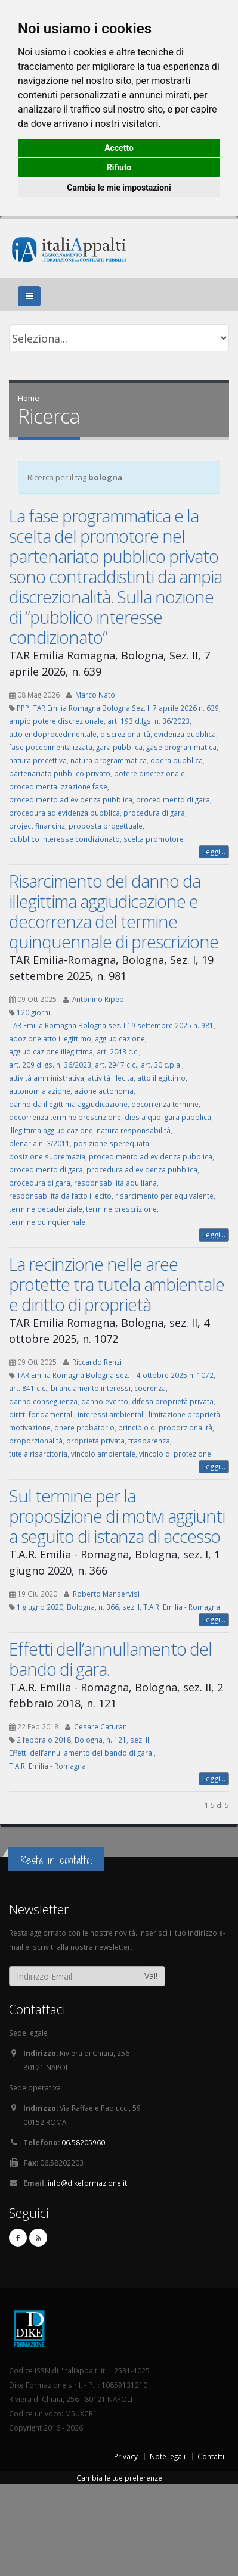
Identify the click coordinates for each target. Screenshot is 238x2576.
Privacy (126, 2456)
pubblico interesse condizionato (64, 839)
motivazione (30, 1427)
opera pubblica (176, 760)
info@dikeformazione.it (87, 2183)
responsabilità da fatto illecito (60, 1195)
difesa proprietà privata (173, 1401)
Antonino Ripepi (99, 999)
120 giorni (33, 1012)
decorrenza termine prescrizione (65, 1117)
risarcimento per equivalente (164, 1195)
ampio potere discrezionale (56, 721)
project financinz (37, 825)
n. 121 (116, 1739)
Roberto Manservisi (106, 1593)
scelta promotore (153, 839)
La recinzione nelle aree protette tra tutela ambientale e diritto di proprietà (116, 1284)
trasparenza (149, 1440)
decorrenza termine (165, 1104)
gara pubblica (119, 747)
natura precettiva (38, 760)
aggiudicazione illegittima (51, 1051)
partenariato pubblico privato (59, 773)
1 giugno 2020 (40, 1606)
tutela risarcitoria (38, 1453)
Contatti (210, 2456)
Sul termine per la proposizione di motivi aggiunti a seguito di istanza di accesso (117, 1516)
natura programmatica (108, 760)
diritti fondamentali (41, 1414)
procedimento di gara (173, 799)
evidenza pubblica (185, 734)
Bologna (81, 1606)
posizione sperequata (111, 1143)
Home (28, 398)
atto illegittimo (161, 1077)
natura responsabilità (134, 1130)
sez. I (131, 1606)
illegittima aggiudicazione (51, 1130)
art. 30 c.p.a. (161, 1064)
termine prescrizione (121, 1209)
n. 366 (108, 1606)
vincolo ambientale (103, 1453)
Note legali (168, 2456)
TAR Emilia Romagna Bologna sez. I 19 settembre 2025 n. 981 (111, 1025)
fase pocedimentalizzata (50, 747)
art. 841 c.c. (28, 1388)
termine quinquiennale (47, 1222)
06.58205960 (83, 2142)
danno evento (104, 1401)
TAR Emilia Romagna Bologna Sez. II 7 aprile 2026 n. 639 (126, 708)
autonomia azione (39, 1091)
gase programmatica (181, 747)
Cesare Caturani (101, 1726)
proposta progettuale (106, 825)
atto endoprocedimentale (53, 734)
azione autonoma (104, 1091)
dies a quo (143, 1117)
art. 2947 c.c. (116, 1064)
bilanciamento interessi (91, 1388)
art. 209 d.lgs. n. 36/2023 (50, 1064)
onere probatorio (84, 1427)
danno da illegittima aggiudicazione (68, 1104)
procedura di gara (154, 812)
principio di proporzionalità (165, 1427)
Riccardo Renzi (97, 1362)
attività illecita (111, 1077)
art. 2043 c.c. (118, 1051)
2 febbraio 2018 (44, 1739)
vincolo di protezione (175, 1453)
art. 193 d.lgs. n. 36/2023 (148, 721)
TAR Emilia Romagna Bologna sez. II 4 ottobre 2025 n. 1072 (115, 1375)
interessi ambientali (111, 1414)
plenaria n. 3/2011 (39, 1143)
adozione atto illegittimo (50, 1038)
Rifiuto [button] (119, 167)
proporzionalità (36, 1440)
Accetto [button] (119, 148)
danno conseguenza (43, 1401)
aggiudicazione (120, 1038)
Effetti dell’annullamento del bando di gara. (110, 1659)
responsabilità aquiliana (115, 1182)
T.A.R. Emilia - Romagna (181, 1606)
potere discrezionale (149, 773)
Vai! (150, 1975)
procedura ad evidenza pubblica (64, 812)
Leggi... (213, 852)
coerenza (150, 1388)
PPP (23, 708)
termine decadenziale (45, 1209)
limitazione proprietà (184, 1414)
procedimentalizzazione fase (58, 786)
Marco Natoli (97, 694)
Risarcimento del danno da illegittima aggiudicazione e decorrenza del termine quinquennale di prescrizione (113, 911)
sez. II (139, 1739)
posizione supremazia (47, 1156)
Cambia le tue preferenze (119, 2477)
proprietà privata (95, 1440)
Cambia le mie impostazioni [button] (119, 187)
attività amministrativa (46, 1077)
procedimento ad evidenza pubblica (70, 799)
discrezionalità (125, 734)
